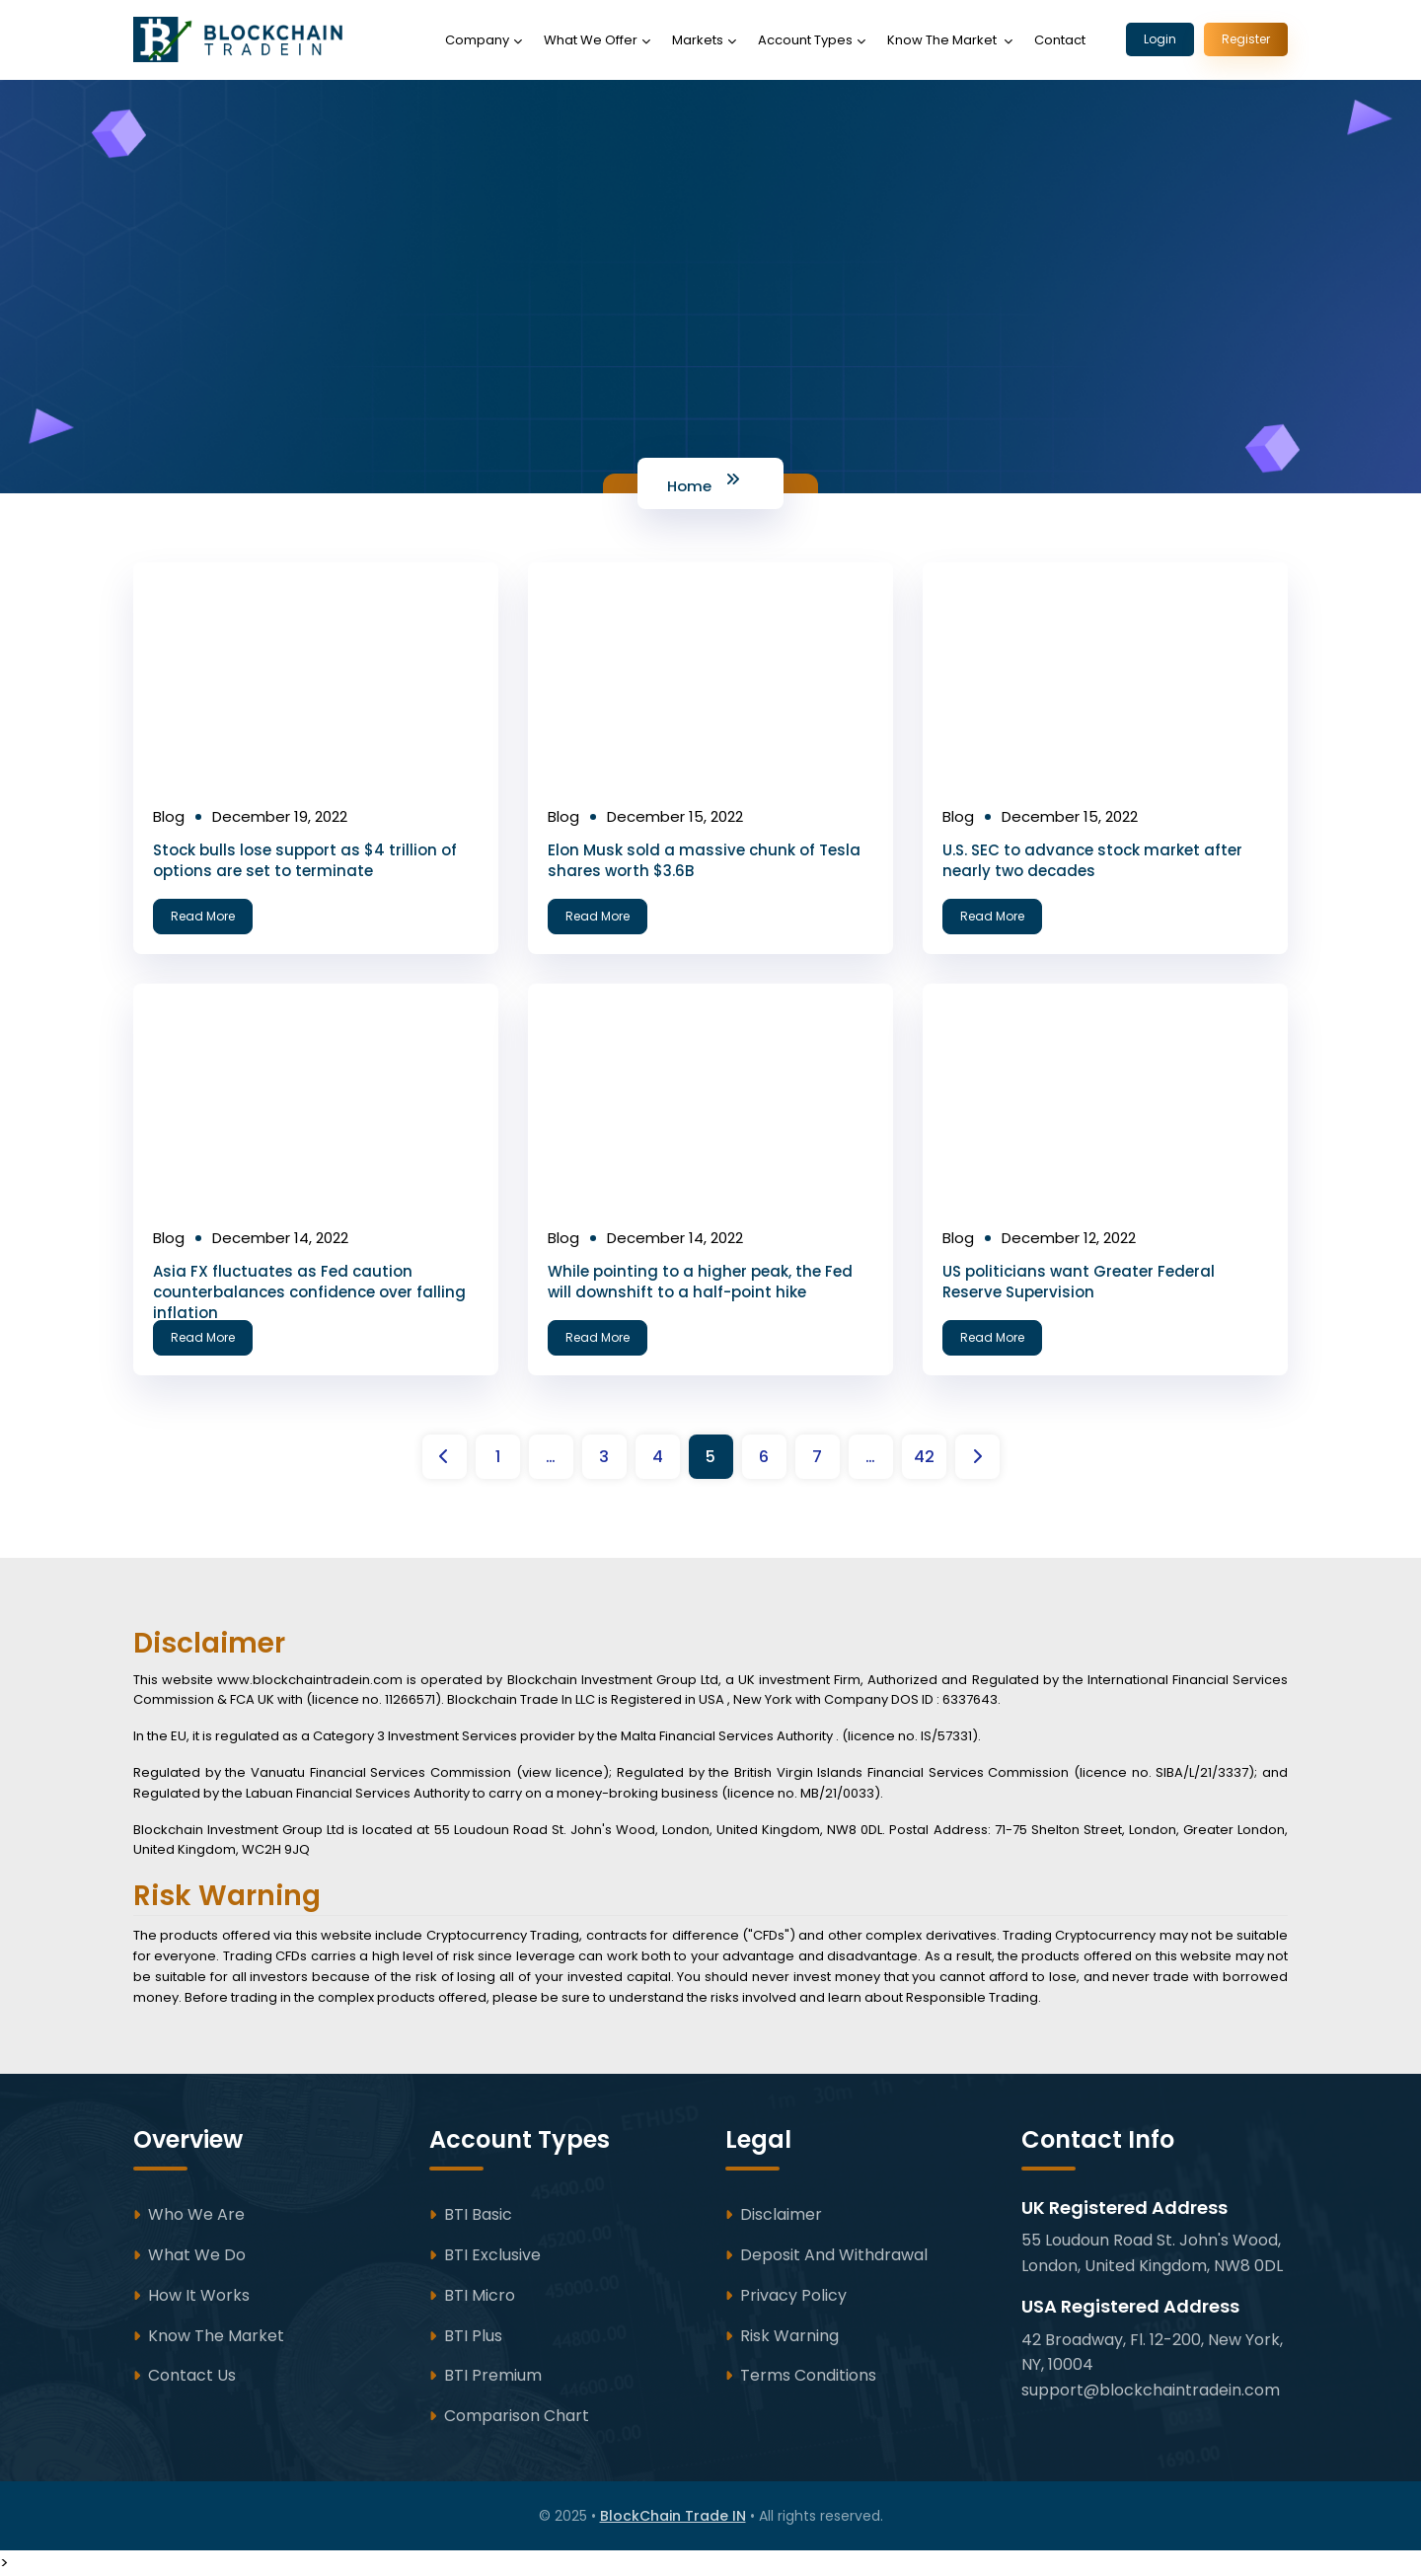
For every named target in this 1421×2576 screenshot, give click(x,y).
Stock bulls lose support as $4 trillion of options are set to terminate (305, 860)
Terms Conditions (808, 2375)
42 (924, 1456)
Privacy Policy (793, 2295)
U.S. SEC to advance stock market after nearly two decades (1092, 860)
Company (477, 40)
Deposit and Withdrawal (834, 2255)
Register (1246, 39)
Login (1160, 39)
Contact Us (192, 2375)
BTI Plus (473, 2335)
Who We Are (196, 2214)
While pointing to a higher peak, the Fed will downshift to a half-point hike (700, 1281)
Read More (204, 916)
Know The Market (943, 40)
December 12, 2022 (1069, 1237)
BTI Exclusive (492, 2255)
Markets (697, 40)
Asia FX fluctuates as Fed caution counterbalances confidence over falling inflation (309, 1292)
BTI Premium (493, 2375)
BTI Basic (478, 2214)
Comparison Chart (516, 2415)
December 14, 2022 (280, 1237)
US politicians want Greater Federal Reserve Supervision (1078, 1281)
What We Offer (590, 40)
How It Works (199, 2295)
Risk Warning (789, 2335)
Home (689, 486)
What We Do (197, 2255)
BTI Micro (479, 2295)
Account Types (805, 40)
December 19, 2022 (279, 816)
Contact (1059, 40)
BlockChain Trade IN (673, 2516)
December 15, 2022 (675, 816)
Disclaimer (781, 2214)
